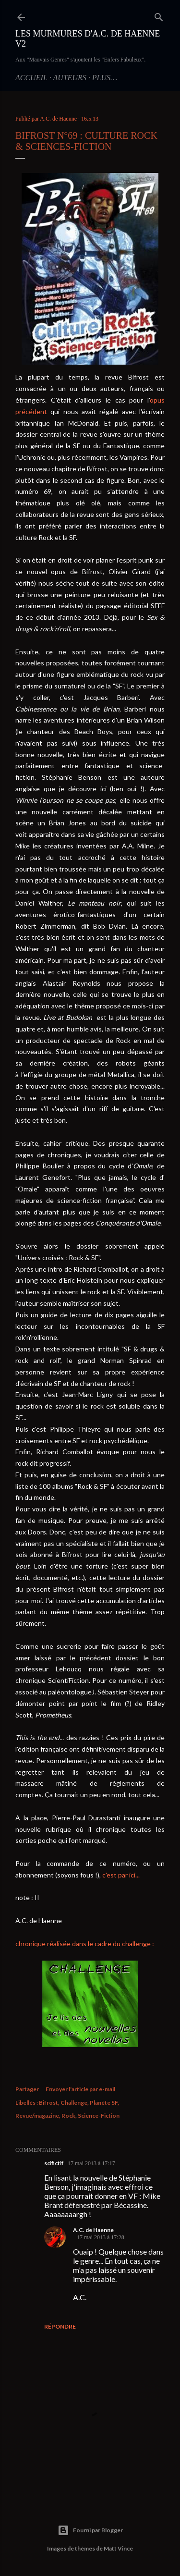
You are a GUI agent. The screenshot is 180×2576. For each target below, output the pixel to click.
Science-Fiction (99, 2115)
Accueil (31, 78)
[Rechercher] (159, 15)
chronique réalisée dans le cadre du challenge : (84, 1943)
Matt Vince (118, 2548)
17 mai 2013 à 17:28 (100, 2237)
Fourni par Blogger (90, 2530)
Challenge (73, 2102)
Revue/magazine (37, 2115)
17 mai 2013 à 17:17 (91, 2163)
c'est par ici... (121, 1875)
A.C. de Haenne (93, 2229)
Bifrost (48, 2102)
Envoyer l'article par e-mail (80, 2089)
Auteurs (69, 78)
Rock (68, 2115)
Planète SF (104, 2102)
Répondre (60, 2326)
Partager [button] (27, 2089)
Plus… (104, 78)
